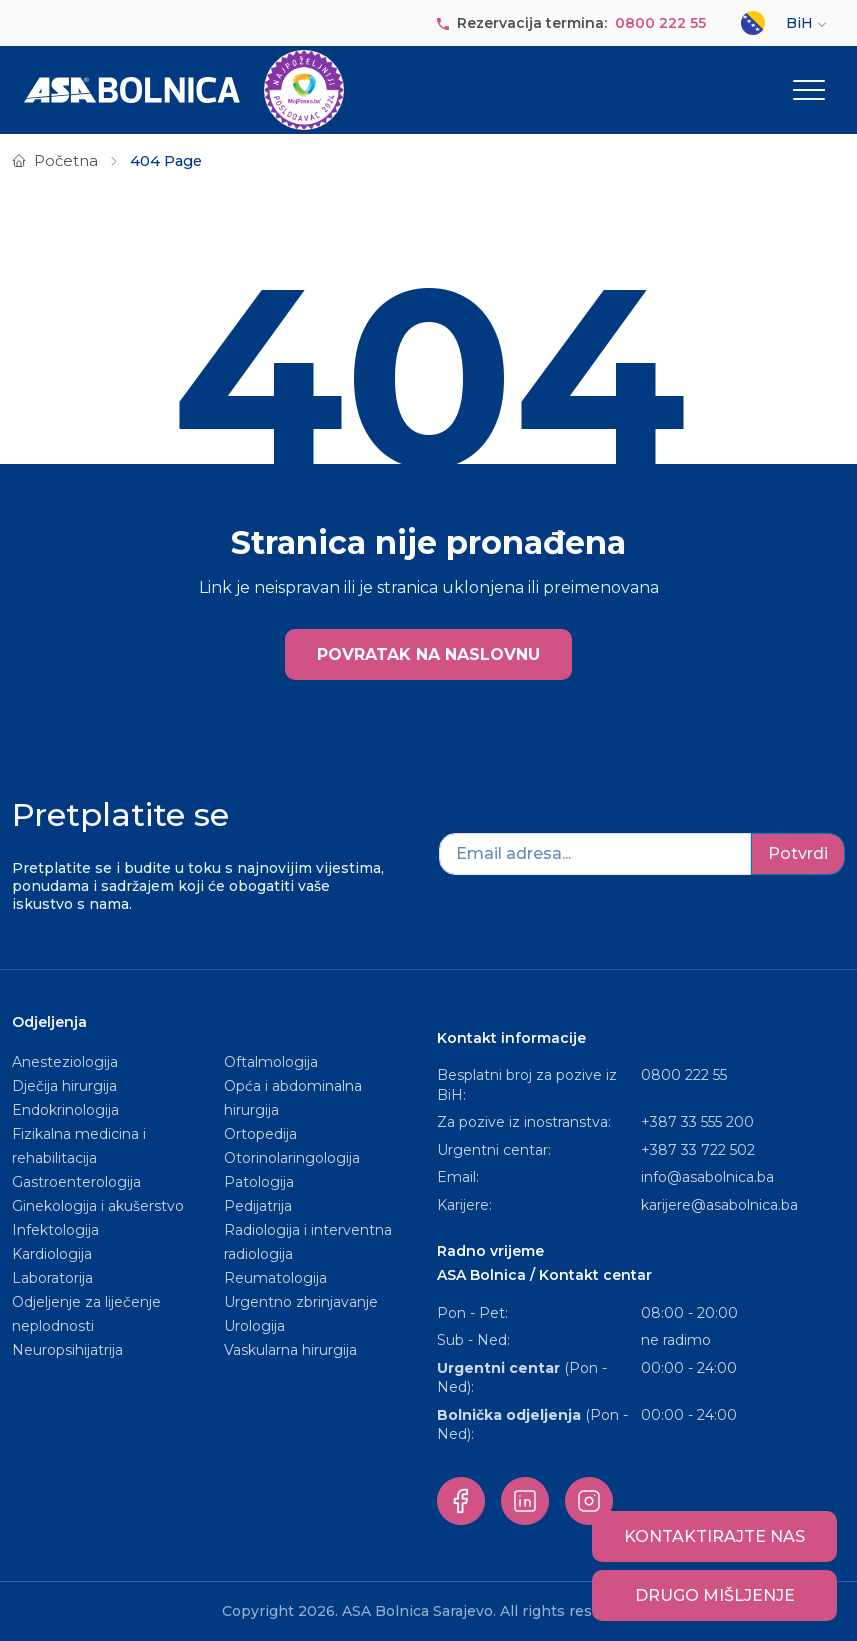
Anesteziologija (65, 1062)
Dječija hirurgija (64, 1086)
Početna (66, 161)
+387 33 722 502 (698, 1150)
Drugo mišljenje (715, 1595)
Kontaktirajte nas (714, 1536)
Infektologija (55, 1230)
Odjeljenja (49, 1022)
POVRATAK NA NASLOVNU (428, 654)
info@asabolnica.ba (707, 1177)
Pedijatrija (258, 1206)
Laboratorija (52, 1278)
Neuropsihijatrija (67, 1350)
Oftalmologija (271, 1062)
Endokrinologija (65, 1110)
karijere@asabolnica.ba (719, 1205)
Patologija (259, 1182)
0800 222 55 (660, 23)
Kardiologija (52, 1254)
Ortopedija (260, 1134)
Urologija (254, 1326)
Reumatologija (275, 1278)
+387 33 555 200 (697, 1122)
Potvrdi (798, 853)
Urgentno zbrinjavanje (301, 1302)
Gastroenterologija (76, 1182)
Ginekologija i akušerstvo (98, 1206)
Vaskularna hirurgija (290, 1350)
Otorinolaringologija (292, 1158)
